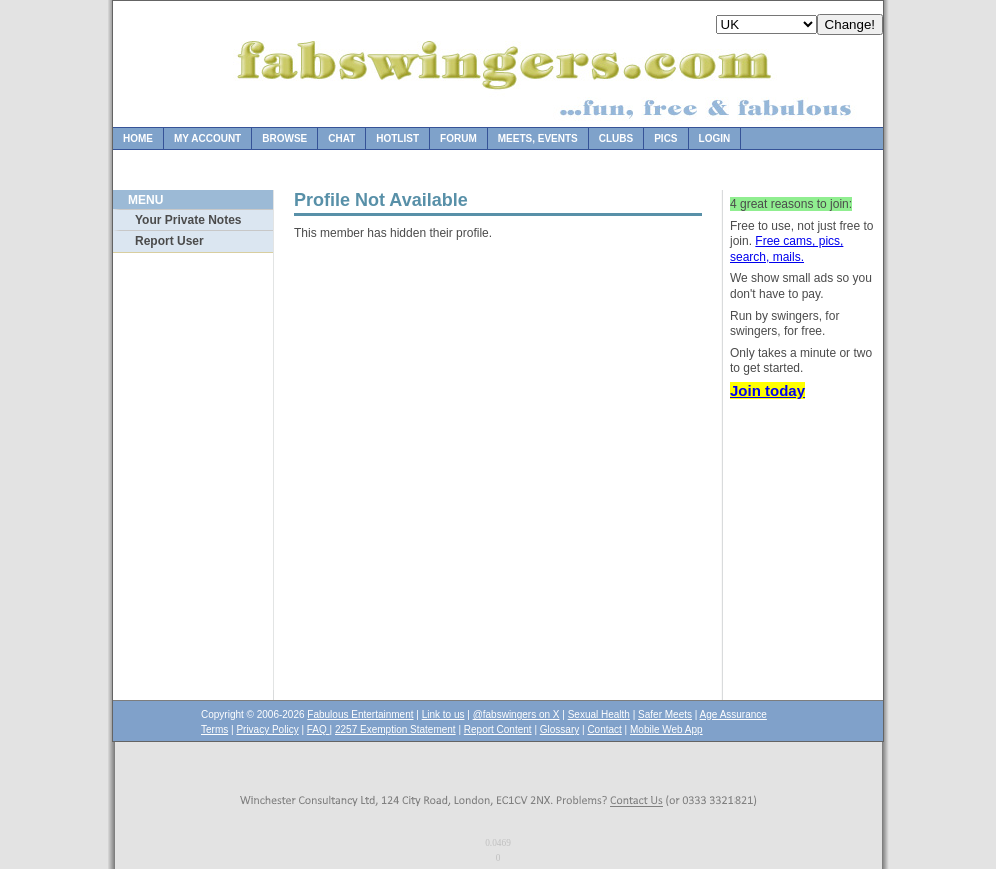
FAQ (318, 729)
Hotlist (397, 138)
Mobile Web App (666, 729)
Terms (214, 729)
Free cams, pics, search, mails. (786, 249)
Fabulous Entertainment (360, 714)
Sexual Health (599, 714)
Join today (767, 390)
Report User (169, 241)
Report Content (498, 729)
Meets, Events (538, 138)
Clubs (616, 138)
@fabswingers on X (516, 714)
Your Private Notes (188, 220)
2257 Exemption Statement (395, 729)
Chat (341, 138)
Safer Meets (665, 714)
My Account (207, 138)
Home (138, 138)
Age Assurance (733, 714)
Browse (284, 138)
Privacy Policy (267, 729)
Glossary (559, 729)
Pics (665, 138)
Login (715, 138)
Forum (458, 138)
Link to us (443, 714)
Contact (604, 729)
